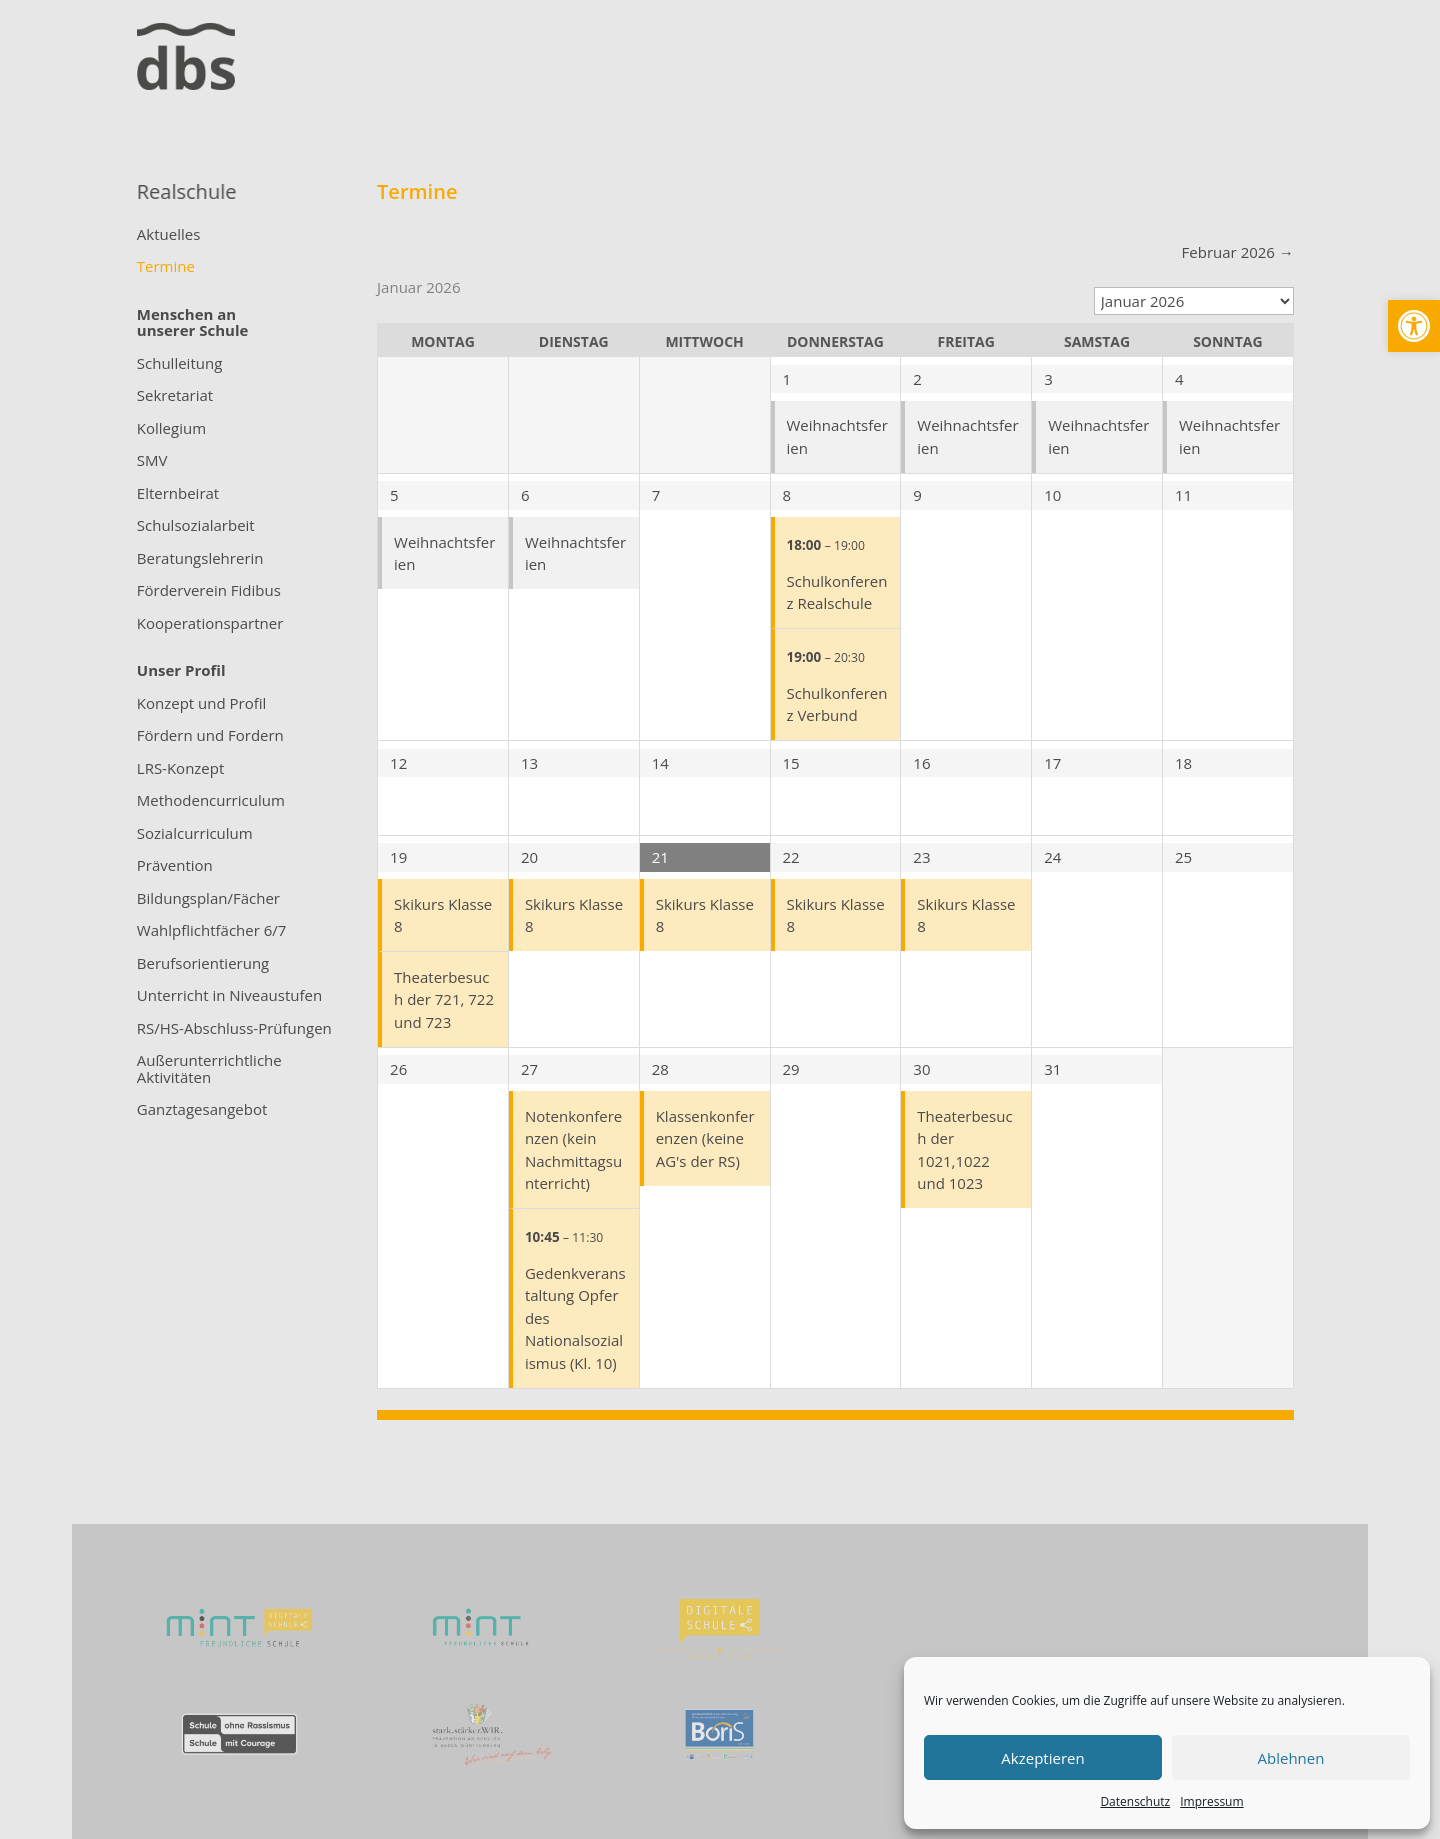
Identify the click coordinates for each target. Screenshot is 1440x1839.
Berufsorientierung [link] (203, 964)
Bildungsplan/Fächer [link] (208, 899)
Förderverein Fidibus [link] (209, 591)
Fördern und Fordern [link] (210, 736)
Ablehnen (1291, 1758)
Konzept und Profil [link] (202, 704)
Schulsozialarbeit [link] (196, 526)
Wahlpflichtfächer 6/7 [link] (212, 931)
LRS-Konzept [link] (181, 769)
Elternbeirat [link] (178, 494)
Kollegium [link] (171, 429)
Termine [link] (166, 267)
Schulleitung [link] (179, 364)
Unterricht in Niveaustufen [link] (229, 996)
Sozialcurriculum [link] (195, 834)
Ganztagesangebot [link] (202, 1110)
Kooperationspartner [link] (210, 624)
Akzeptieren (1042, 1758)
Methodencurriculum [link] (211, 801)
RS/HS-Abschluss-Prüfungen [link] (234, 1029)
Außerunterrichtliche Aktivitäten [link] (209, 1069)
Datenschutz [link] (1135, 1801)
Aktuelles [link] (168, 235)
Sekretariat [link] (175, 396)
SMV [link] (152, 461)
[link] (1414, 326)
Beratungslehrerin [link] (200, 559)
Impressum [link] (1211, 1801)
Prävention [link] (175, 866)
